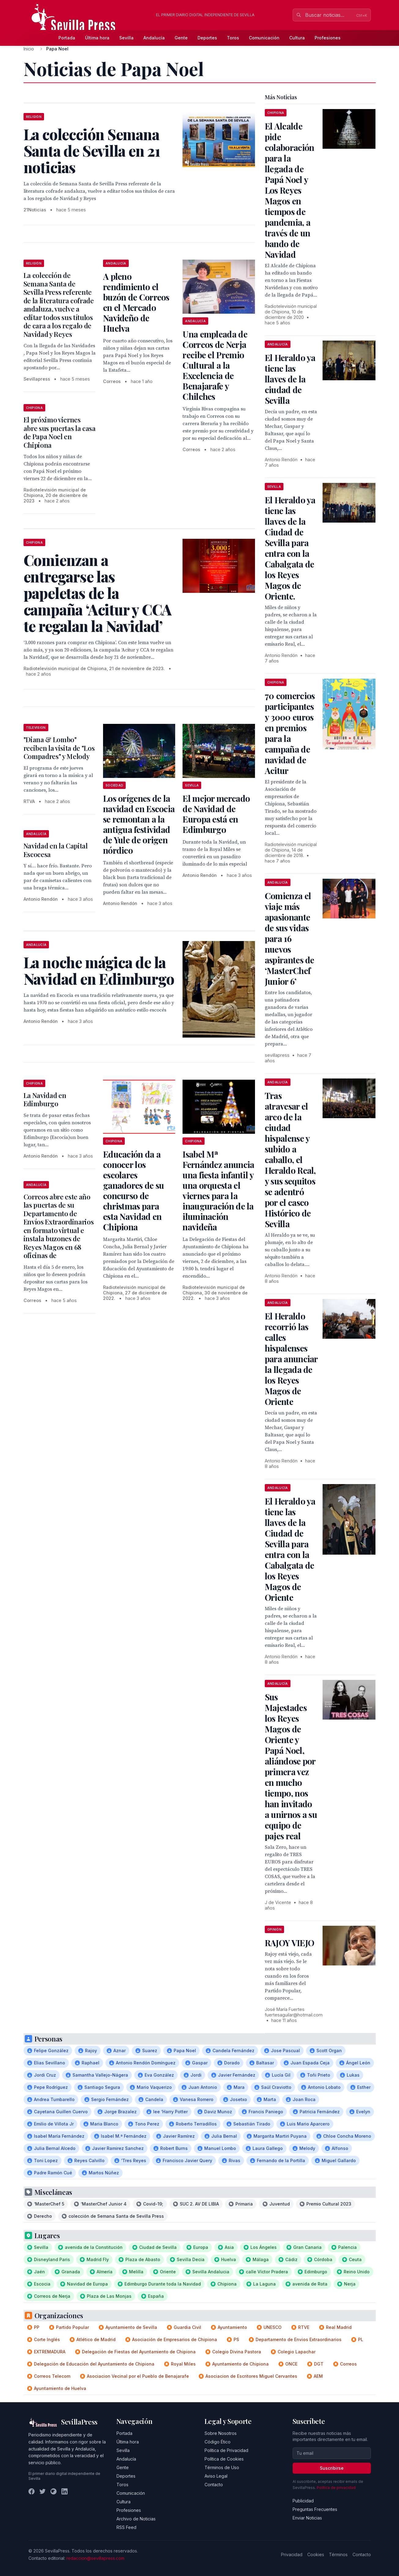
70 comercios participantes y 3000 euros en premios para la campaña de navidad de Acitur (290, 733)
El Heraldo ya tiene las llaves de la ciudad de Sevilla (290, 379)
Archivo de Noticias (136, 2518)
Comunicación (264, 37)
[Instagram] (53, 2491)
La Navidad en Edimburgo (45, 1099)
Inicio (29, 48)
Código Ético (218, 2441)
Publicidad (303, 2500)
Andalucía (154, 37)
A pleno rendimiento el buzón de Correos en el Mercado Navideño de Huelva (136, 302)
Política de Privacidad (226, 2450)
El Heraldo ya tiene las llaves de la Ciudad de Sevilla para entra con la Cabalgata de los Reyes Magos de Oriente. (290, 548)
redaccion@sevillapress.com (95, 2558)
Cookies (315, 2554)
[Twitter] (42, 2491)
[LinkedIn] (64, 2491)
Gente (181, 37)
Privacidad (291, 2554)
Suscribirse (332, 2468)
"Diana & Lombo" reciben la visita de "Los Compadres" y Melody (59, 748)
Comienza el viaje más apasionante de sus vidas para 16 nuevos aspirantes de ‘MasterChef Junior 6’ (289, 938)
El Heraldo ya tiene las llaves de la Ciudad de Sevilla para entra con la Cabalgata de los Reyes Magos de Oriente (290, 1549)
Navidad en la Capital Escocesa (56, 850)
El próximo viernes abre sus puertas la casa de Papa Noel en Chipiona (60, 432)
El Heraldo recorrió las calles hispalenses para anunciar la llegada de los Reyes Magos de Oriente (291, 1358)
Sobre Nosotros (221, 2433)
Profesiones (328, 37)
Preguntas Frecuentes (315, 2509)
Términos (338, 2554)
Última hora (97, 37)
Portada (66, 37)
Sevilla (126, 37)
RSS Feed (126, 2527)
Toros (233, 37)
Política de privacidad (336, 2487)
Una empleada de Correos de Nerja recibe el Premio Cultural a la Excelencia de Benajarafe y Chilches (215, 365)
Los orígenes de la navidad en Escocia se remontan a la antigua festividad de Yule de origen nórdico (139, 824)
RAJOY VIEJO (289, 1942)
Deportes (207, 37)
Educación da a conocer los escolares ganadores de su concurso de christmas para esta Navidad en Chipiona (133, 1190)
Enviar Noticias (307, 2517)
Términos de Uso (222, 2467)
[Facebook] (31, 2491)
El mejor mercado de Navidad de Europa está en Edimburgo (216, 814)
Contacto (214, 2484)
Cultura (297, 37)
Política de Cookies (224, 2458)
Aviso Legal (216, 2476)
